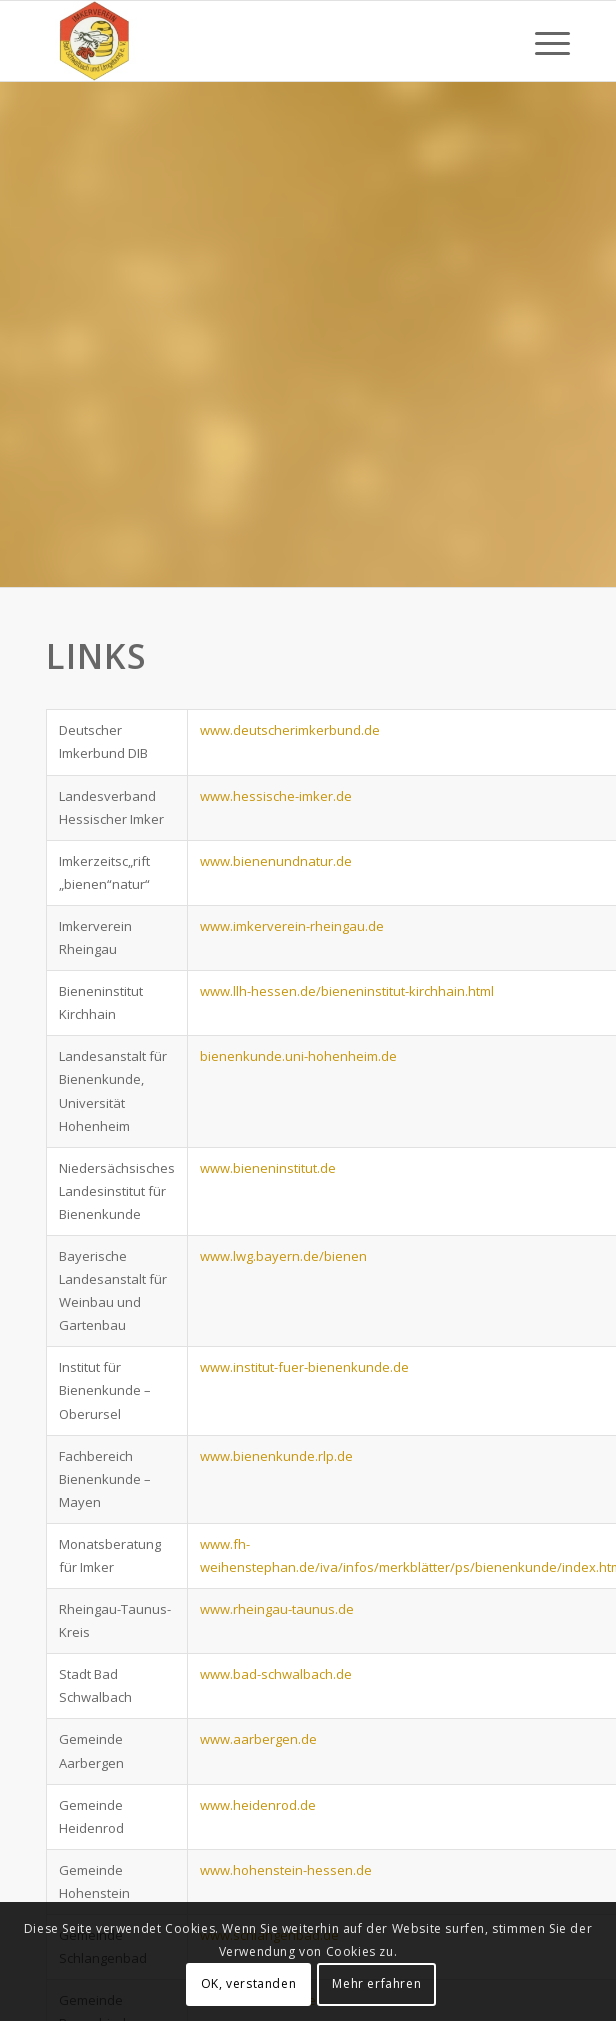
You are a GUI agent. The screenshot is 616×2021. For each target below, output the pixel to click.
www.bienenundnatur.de (276, 861)
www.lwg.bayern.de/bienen (283, 1256)
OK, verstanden (248, 1983)
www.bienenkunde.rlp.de (276, 1456)
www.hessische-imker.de (276, 796)
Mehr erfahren (376, 1983)
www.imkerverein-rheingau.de (292, 926)
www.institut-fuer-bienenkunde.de (304, 1367)
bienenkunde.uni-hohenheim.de (298, 1056)
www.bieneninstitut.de (268, 1168)
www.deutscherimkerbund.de (290, 730)
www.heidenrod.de (258, 1805)
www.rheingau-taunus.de (277, 1609)
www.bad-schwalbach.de (276, 1674)
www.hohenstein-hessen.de (286, 1870)
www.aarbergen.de (258, 1739)
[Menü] (542, 41)
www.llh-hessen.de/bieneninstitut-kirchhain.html (347, 991)
